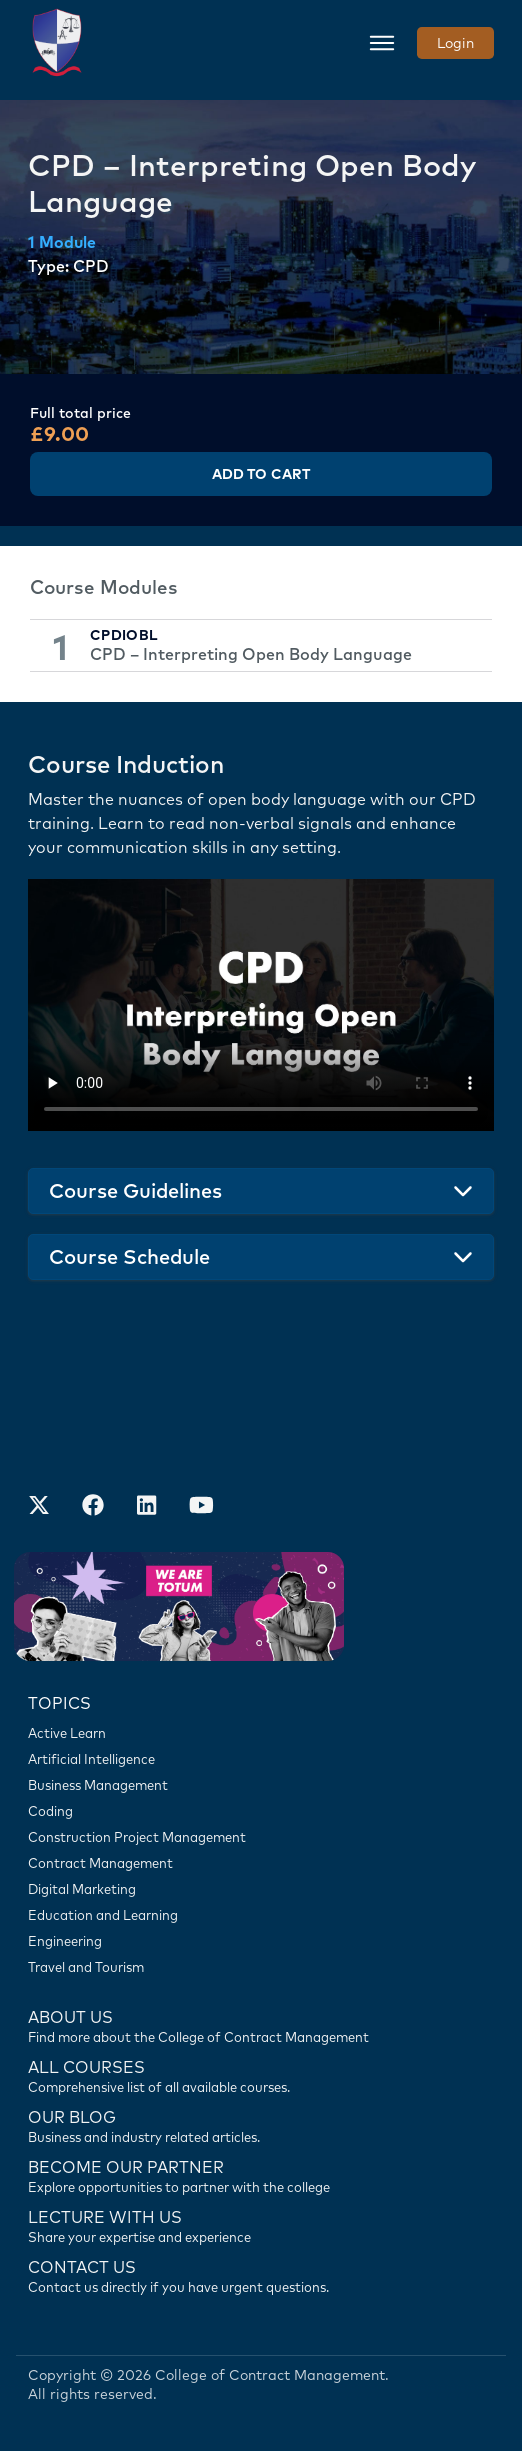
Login (455, 43)
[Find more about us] (261, 2025)
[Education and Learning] (261, 1915)
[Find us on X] (39, 1508)
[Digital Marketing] (261, 1889)
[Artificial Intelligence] (261, 1759)
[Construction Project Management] (261, 1837)
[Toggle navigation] (382, 43)
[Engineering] (261, 1941)
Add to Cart (261, 474)
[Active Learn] (261, 1733)
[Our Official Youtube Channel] (201, 1508)
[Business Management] (261, 1785)
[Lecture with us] (261, 2225)
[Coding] (261, 1811)
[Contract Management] (261, 1863)
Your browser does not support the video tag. (261, 1005)
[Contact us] (261, 2125)
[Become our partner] (261, 2175)
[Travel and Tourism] (261, 1967)
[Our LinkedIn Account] (147, 1508)
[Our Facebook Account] (93, 1508)
